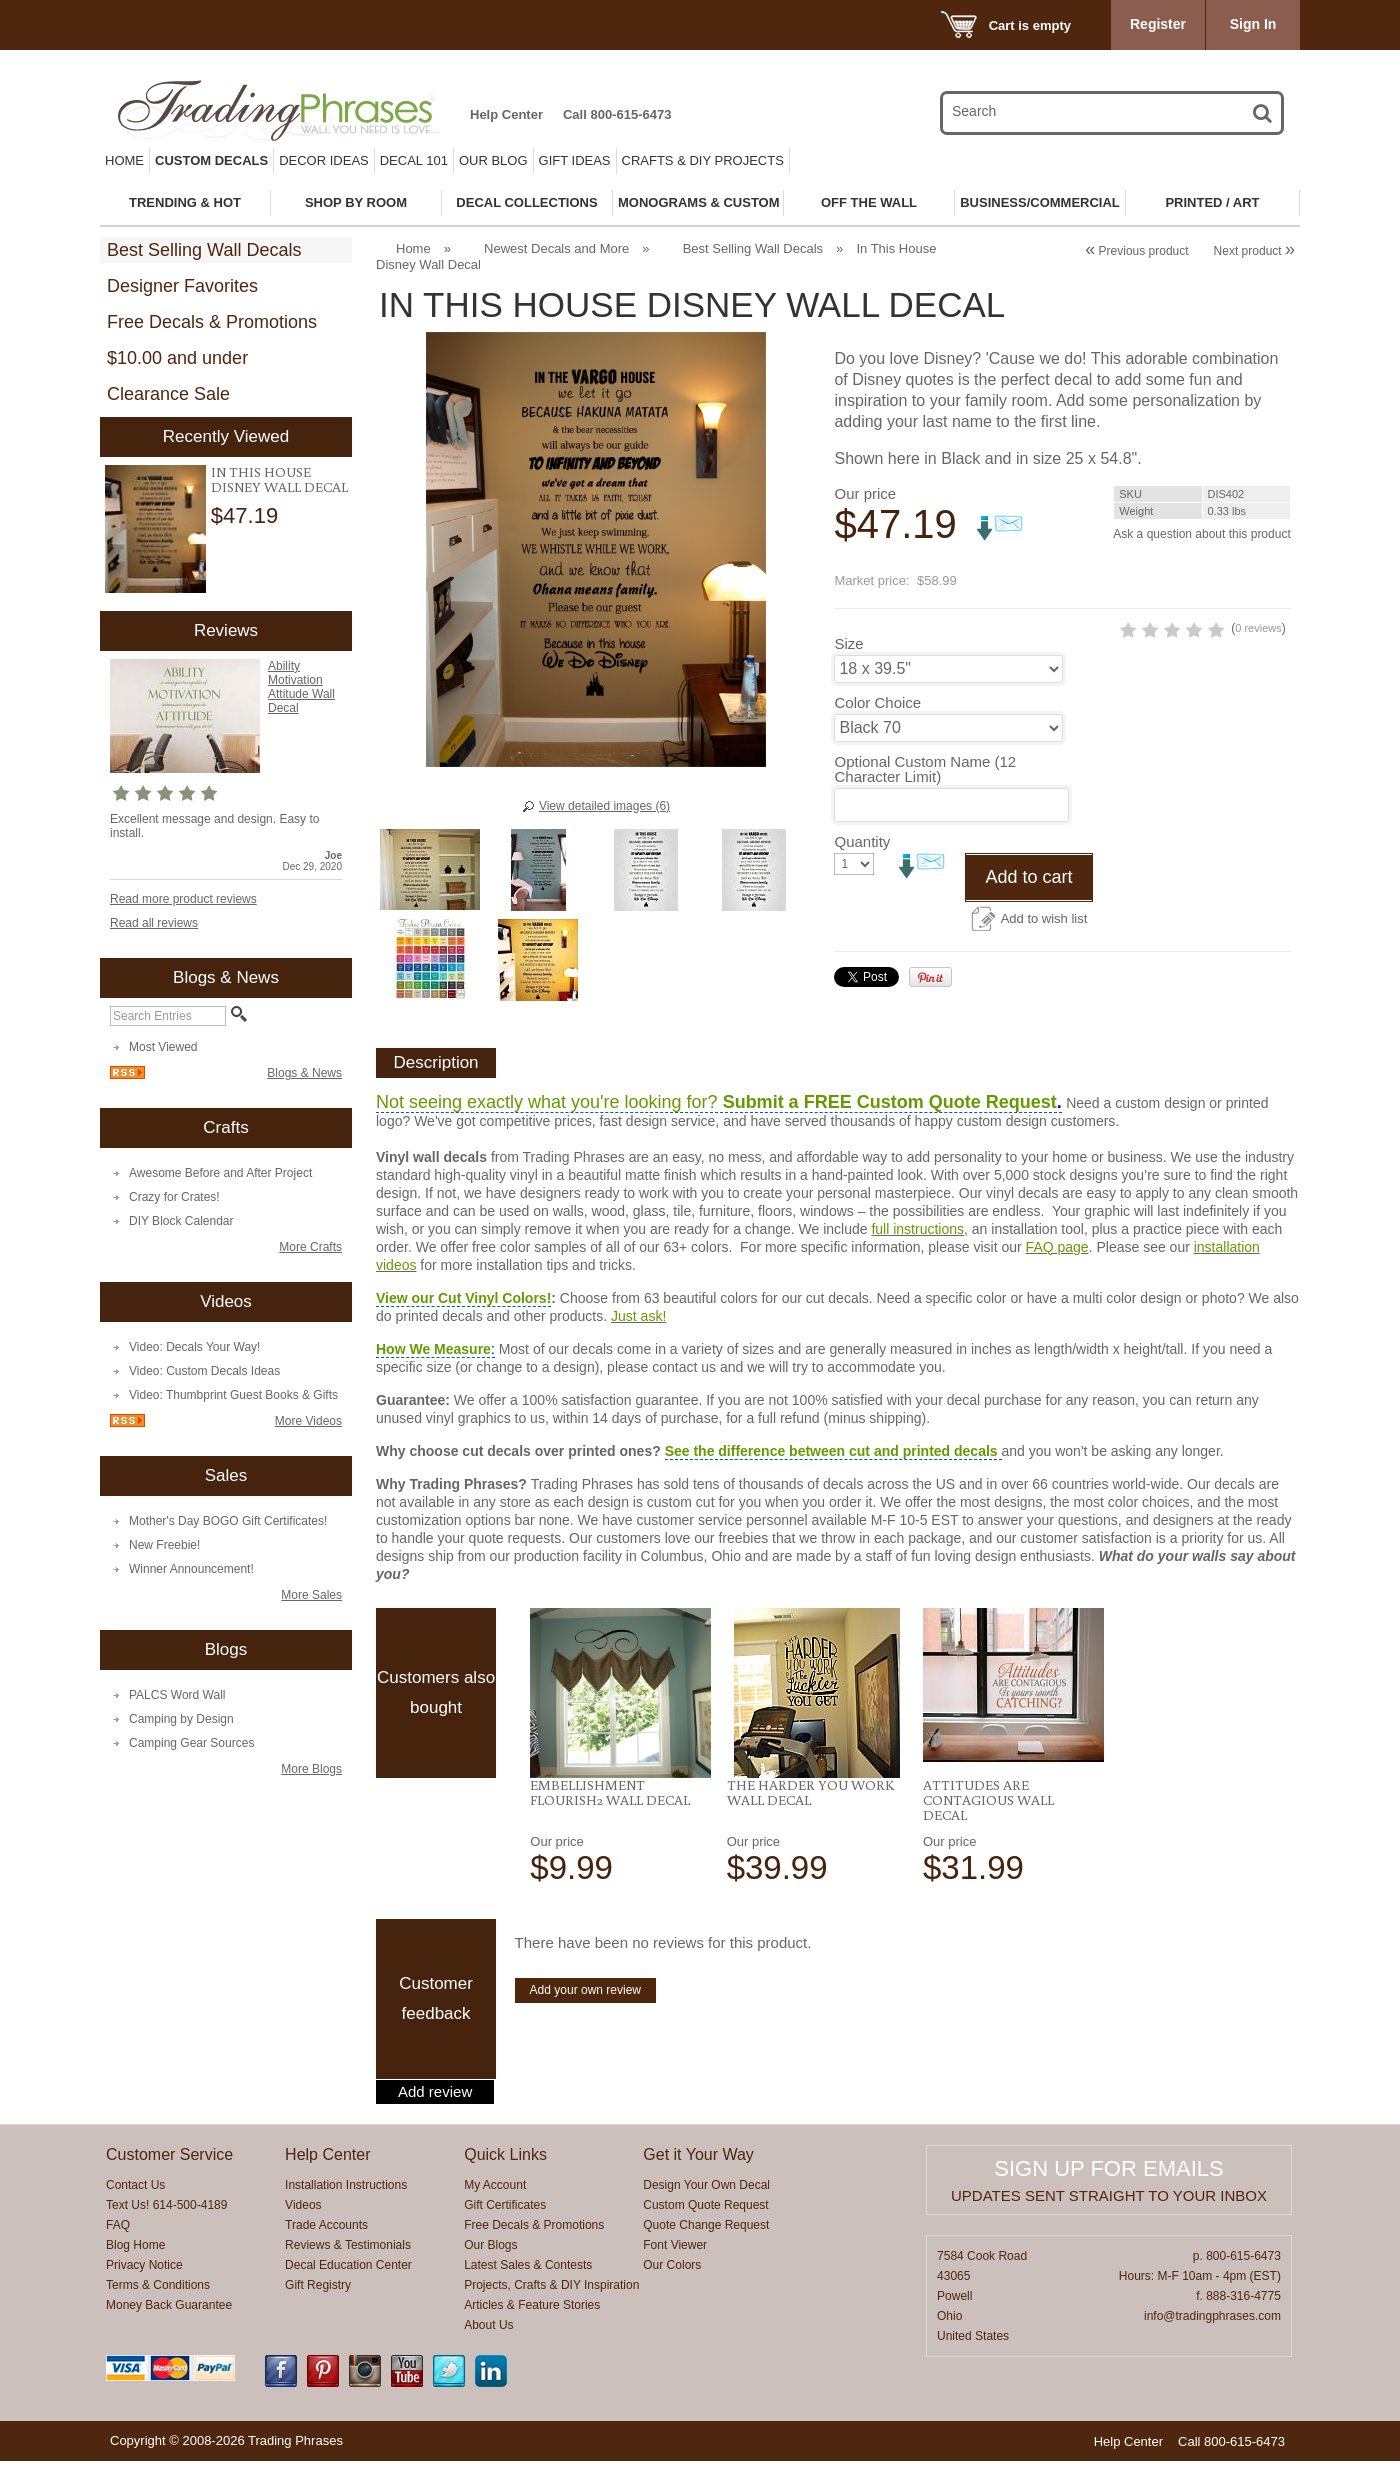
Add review (435, 2098)
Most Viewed (163, 1047)
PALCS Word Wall (177, 1695)
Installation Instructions (346, 2191)
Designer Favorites (182, 286)
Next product (1254, 251)
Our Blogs (490, 2251)
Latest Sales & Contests (528, 2271)
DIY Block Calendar (181, 1221)
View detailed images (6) (604, 806)
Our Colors (672, 2271)
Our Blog (493, 160)
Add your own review (585, 1996)
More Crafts (310, 1247)
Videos (303, 2211)
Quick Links (505, 2160)
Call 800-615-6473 (617, 114)
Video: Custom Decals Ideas (204, 1371)
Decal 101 (414, 160)
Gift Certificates (505, 2211)
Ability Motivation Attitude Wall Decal (301, 687)
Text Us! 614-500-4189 (166, 2211)
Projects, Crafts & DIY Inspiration (551, 2291)
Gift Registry (318, 2291)
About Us (488, 2331)
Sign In (1253, 24)
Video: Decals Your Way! (194, 1347)
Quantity (862, 875)
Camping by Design (181, 1719)
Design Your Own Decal (706, 2191)
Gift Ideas (575, 160)
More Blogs (311, 1769)
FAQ (118, 2231)
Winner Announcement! (191, 1569)
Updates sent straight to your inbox (1109, 2201)
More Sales (311, 1595)
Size (848, 677)
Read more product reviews (183, 899)
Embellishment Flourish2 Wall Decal (610, 1798)
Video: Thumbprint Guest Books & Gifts (233, 1395)
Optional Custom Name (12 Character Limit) (925, 803)
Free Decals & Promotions (212, 322)
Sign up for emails (1108, 2174)
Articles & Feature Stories (532, 2311)
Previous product (1136, 251)
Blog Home (135, 2251)
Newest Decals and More (556, 248)
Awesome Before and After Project (220, 1173)
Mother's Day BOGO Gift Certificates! (228, 1521)
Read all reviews (154, 923)
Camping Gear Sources (191, 1743)
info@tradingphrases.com (1212, 2322)
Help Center (506, 114)
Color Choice (877, 736)
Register (1158, 24)
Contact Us (135, 2191)
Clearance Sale (168, 394)
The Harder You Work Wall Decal (810, 1798)
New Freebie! (164, 1545)
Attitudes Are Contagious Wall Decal (988, 1806)
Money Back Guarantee (169, 2311)
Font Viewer (675, 2251)
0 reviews (1172, 662)
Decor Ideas (324, 160)
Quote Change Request (706, 2231)
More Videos (308, 1421)
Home (124, 160)
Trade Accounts (326, 2231)
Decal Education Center (348, 2271)
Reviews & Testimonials (348, 2251)
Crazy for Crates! (174, 1197)
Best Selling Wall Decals (204, 250)
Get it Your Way (698, 2160)
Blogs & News (304, 1073)
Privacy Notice (144, 2271)
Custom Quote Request (705, 2211)
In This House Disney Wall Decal (279, 479)
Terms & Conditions (158, 2291)
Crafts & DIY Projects (703, 160)
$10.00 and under (177, 358)
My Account (495, 2191)
